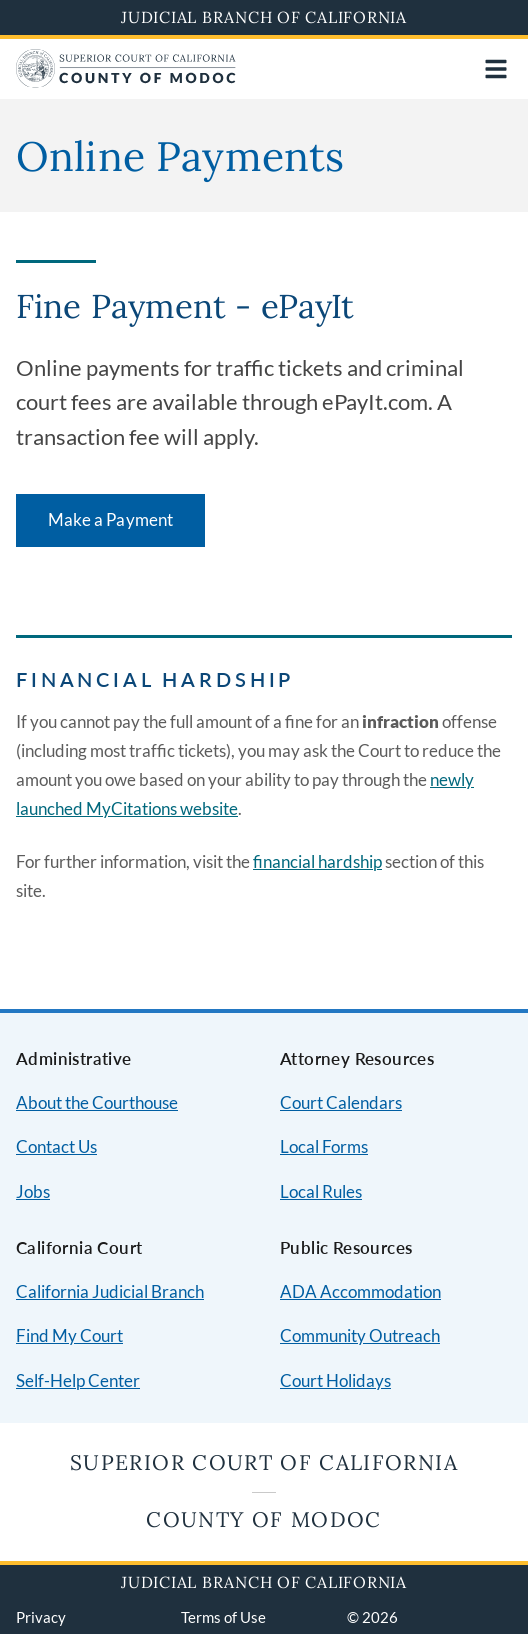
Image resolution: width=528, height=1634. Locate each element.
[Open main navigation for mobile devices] (496, 69)
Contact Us (56, 1146)
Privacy (41, 1617)
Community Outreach (360, 1335)
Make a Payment (110, 519)
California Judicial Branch (110, 1291)
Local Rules (321, 1191)
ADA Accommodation (360, 1291)
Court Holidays (335, 1380)
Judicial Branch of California (264, 17)
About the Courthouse (97, 1102)
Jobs (33, 1191)
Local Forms (324, 1146)
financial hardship (317, 861)
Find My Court (69, 1335)
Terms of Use (223, 1617)
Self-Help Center (78, 1380)
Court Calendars (341, 1102)
